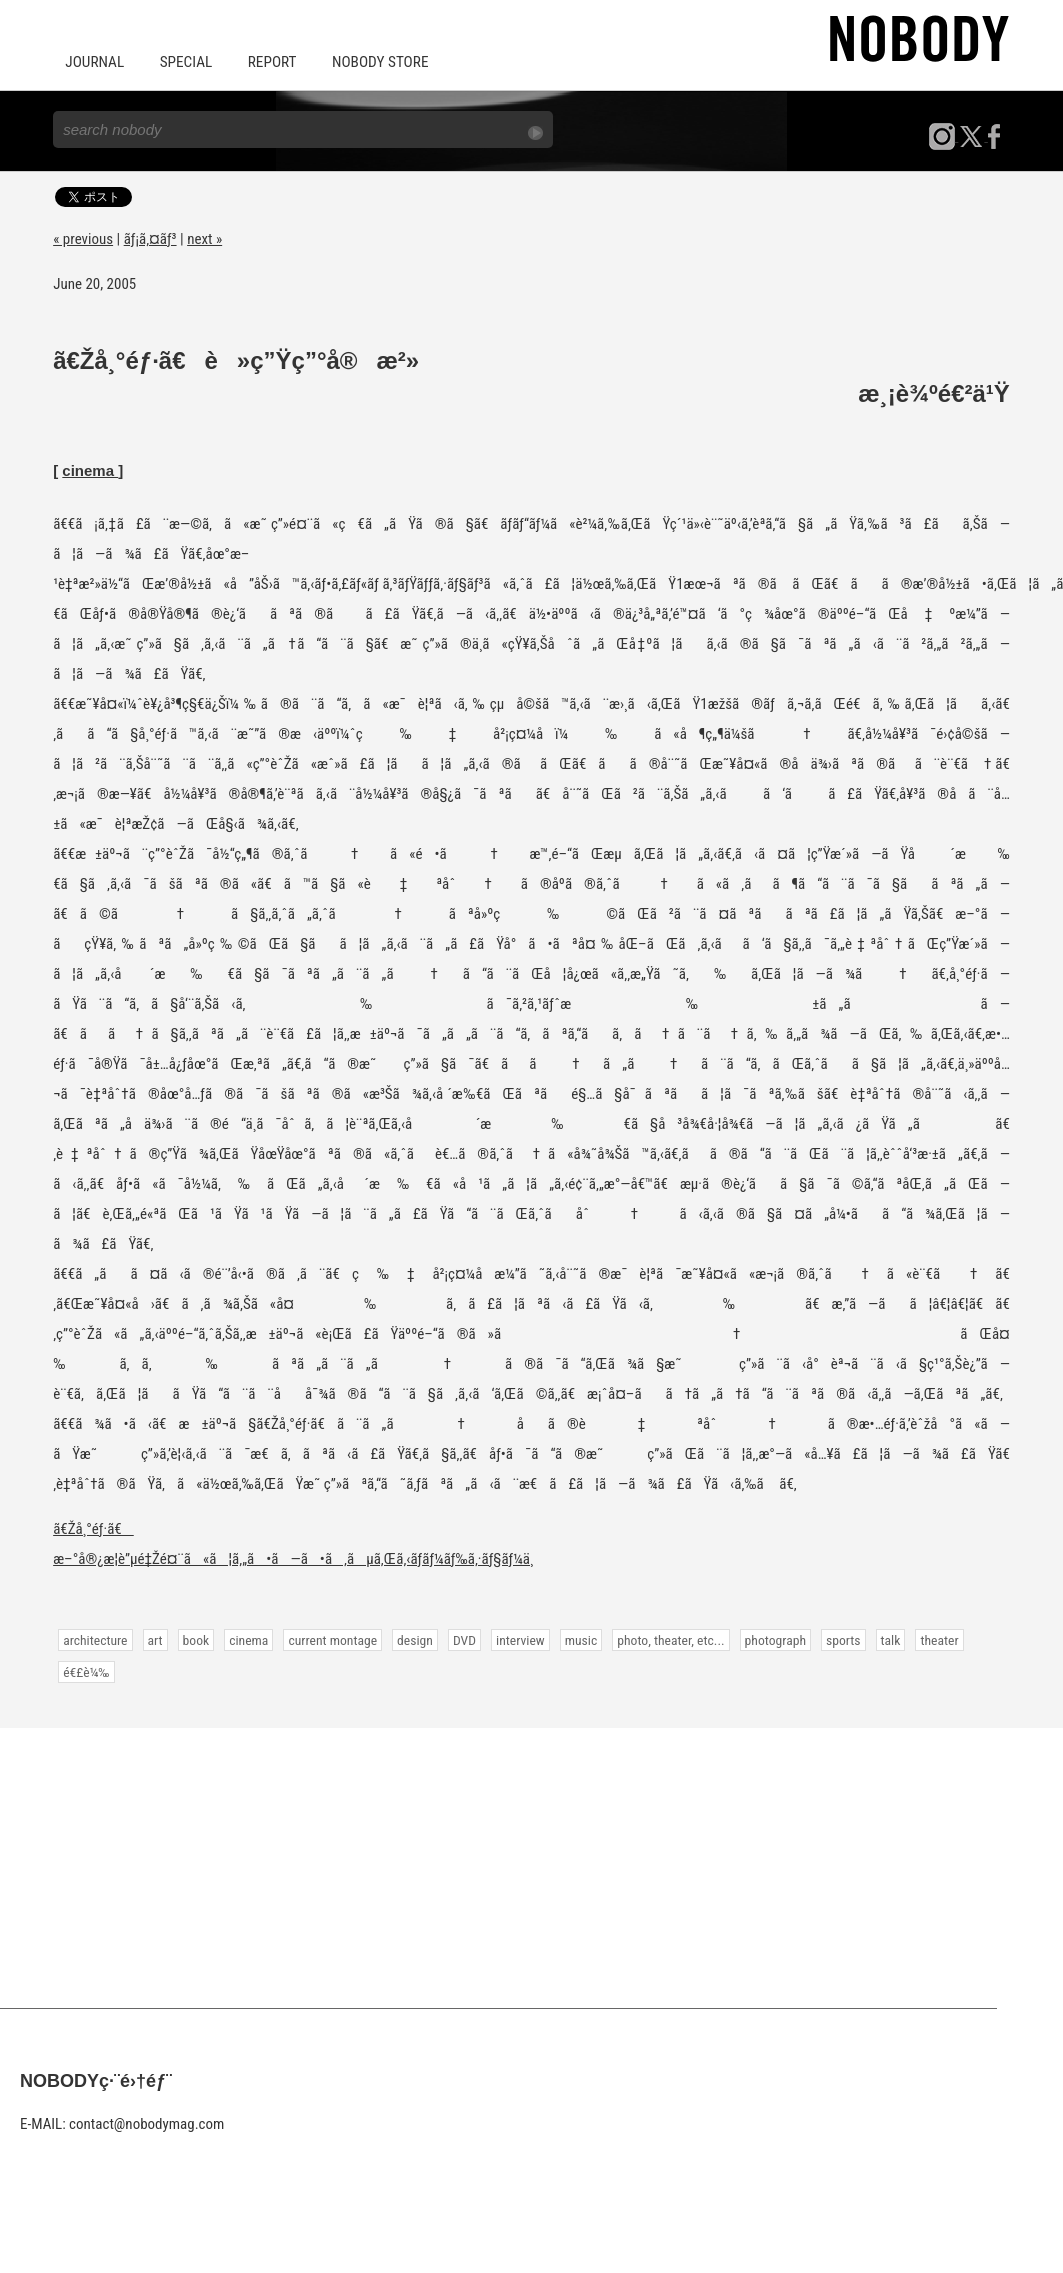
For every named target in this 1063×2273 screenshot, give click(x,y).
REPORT (269, 62)
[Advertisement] (531, 1867)
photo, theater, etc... (666, 1639)
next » (204, 238)
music (577, 1639)
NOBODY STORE (375, 62)
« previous (83, 238)
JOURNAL (94, 62)
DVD (461, 1639)
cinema (90, 469)
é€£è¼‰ (86, 1671)
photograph (770, 1639)
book (195, 1639)
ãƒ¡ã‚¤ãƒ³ (150, 238)
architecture (95, 1639)
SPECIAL (184, 62)
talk (885, 1639)
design (412, 1639)
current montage (331, 1639)
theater (933, 1639)
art (154, 1639)
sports (837, 1639)
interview (517, 1639)
